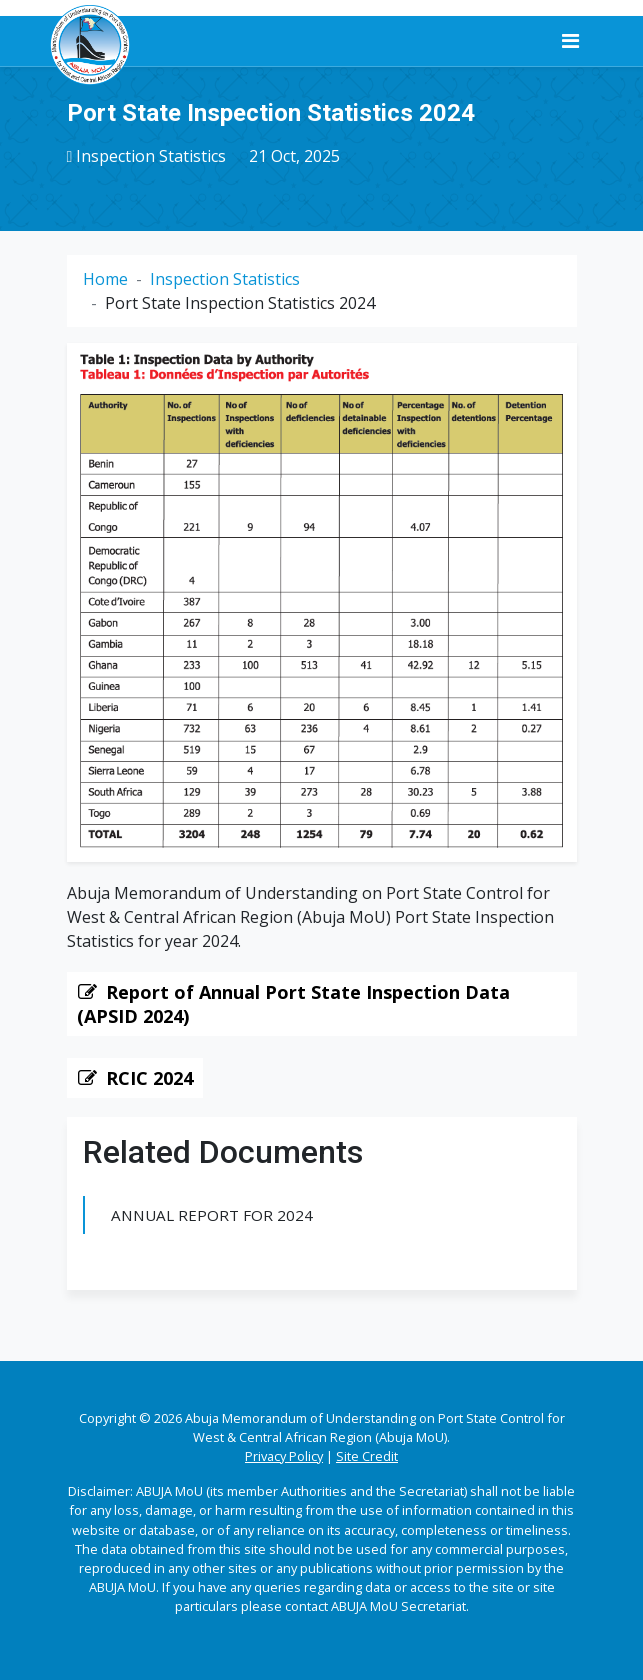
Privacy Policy (284, 1456)
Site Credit (367, 1456)
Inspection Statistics (151, 156)
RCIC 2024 (149, 1078)
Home (105, 279)
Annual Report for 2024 (212, 1215)
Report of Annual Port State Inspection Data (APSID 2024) (293, 1004)
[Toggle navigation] (570, 41)
